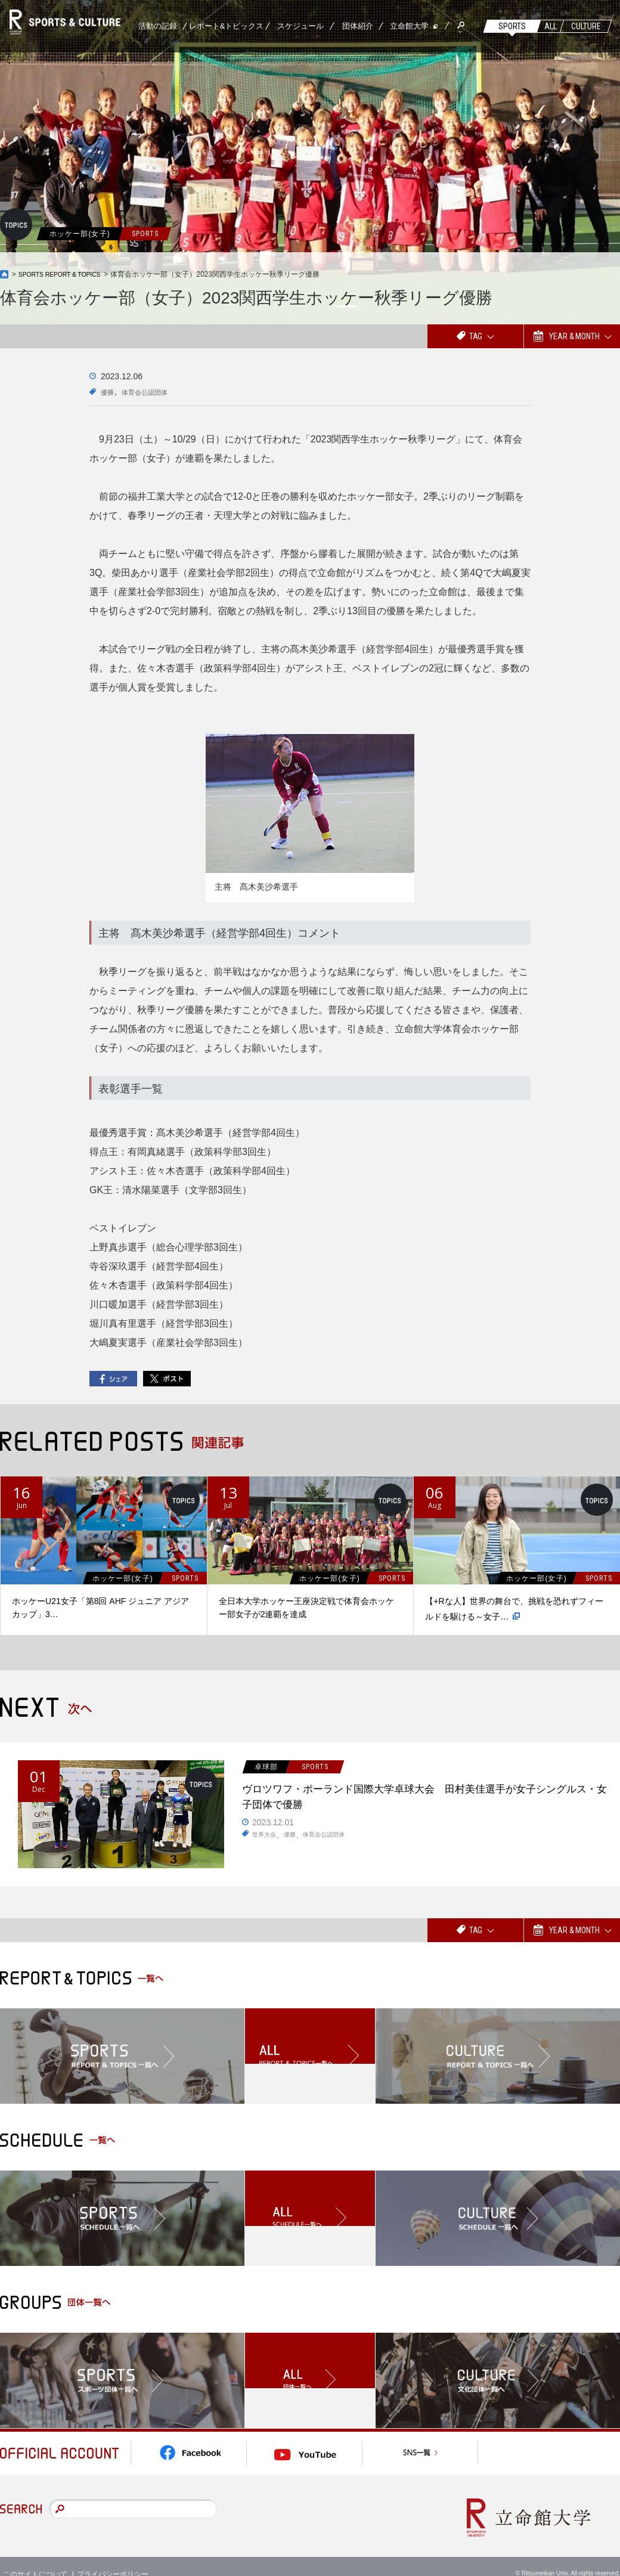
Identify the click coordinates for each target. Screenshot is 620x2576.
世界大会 (266, 1842)
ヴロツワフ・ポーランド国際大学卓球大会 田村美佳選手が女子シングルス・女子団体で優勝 (422, 1799)
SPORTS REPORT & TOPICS (66, 274)
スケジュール (300, 25)
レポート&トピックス (226, 25)
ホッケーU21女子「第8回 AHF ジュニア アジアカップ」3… (100, 1608)
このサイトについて (35, 2558)
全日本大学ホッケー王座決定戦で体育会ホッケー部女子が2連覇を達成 (306, 1608)
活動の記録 (157, 25)
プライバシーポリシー (112, 2558)
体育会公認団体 (154, 392)
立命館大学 (409, 25)
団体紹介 (357, 25)
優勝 (109, 392)
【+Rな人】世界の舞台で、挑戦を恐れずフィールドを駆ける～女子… (514, 1610)
